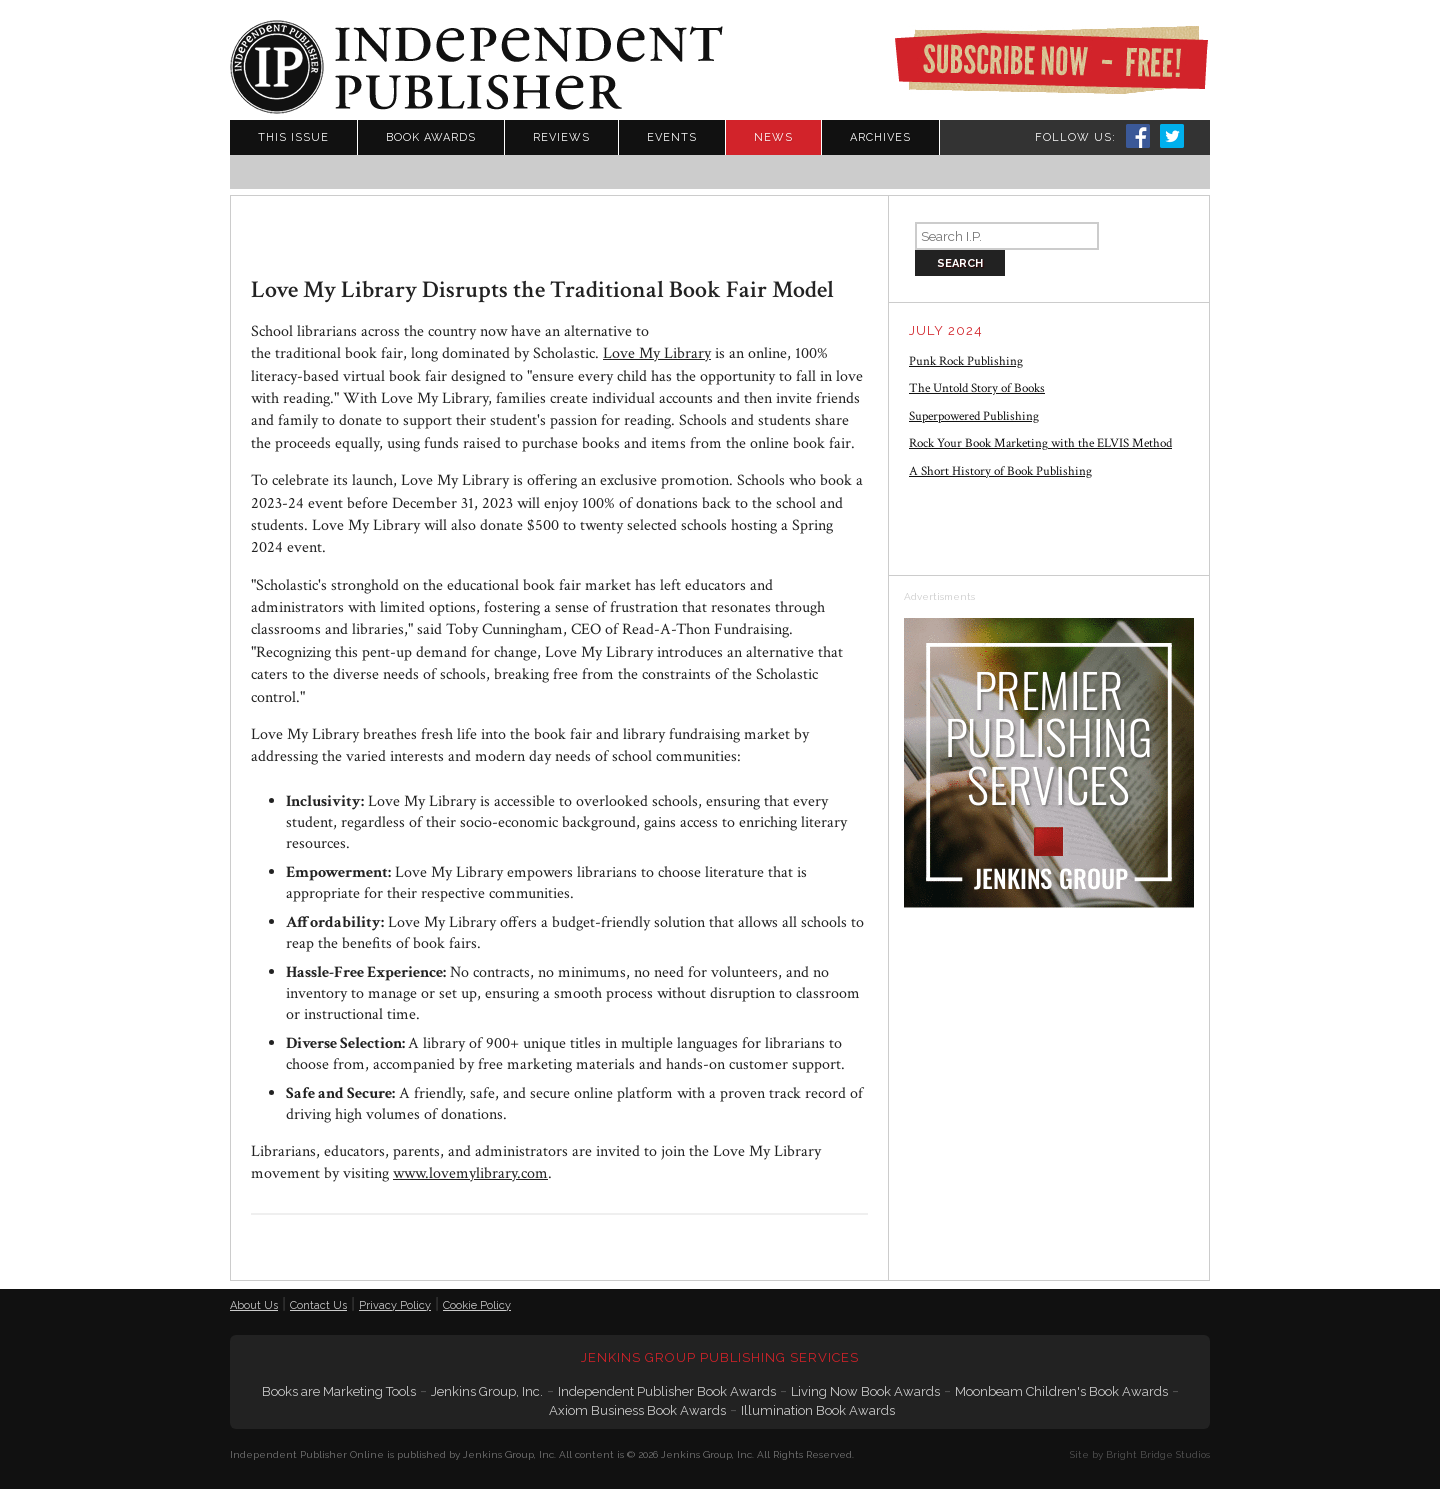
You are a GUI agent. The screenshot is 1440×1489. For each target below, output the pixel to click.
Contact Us (318, 1305)
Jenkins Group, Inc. (487, 1391)
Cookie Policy (477, 1305)
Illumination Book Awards (818, 1410)
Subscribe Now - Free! (1051, 60)
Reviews (561, 137)
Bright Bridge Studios (1158, 1454)
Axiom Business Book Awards (637, 1410)
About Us (254, 1305)
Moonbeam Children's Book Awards (1061, 1391)
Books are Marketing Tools (339, 1391)
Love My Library (657, 353)
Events (672, 137)
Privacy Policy (395, 1305)
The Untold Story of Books (977, 388)
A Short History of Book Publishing (1000, 471)
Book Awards (431, 137)
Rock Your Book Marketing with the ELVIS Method (1040, 443)
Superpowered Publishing (974, 416)
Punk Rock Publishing (966, 361)
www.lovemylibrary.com (470, 1173)
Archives (880, 137)
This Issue (293, 137)
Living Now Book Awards (865, 1391)
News (773, 137)
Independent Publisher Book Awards (667, 1391)
